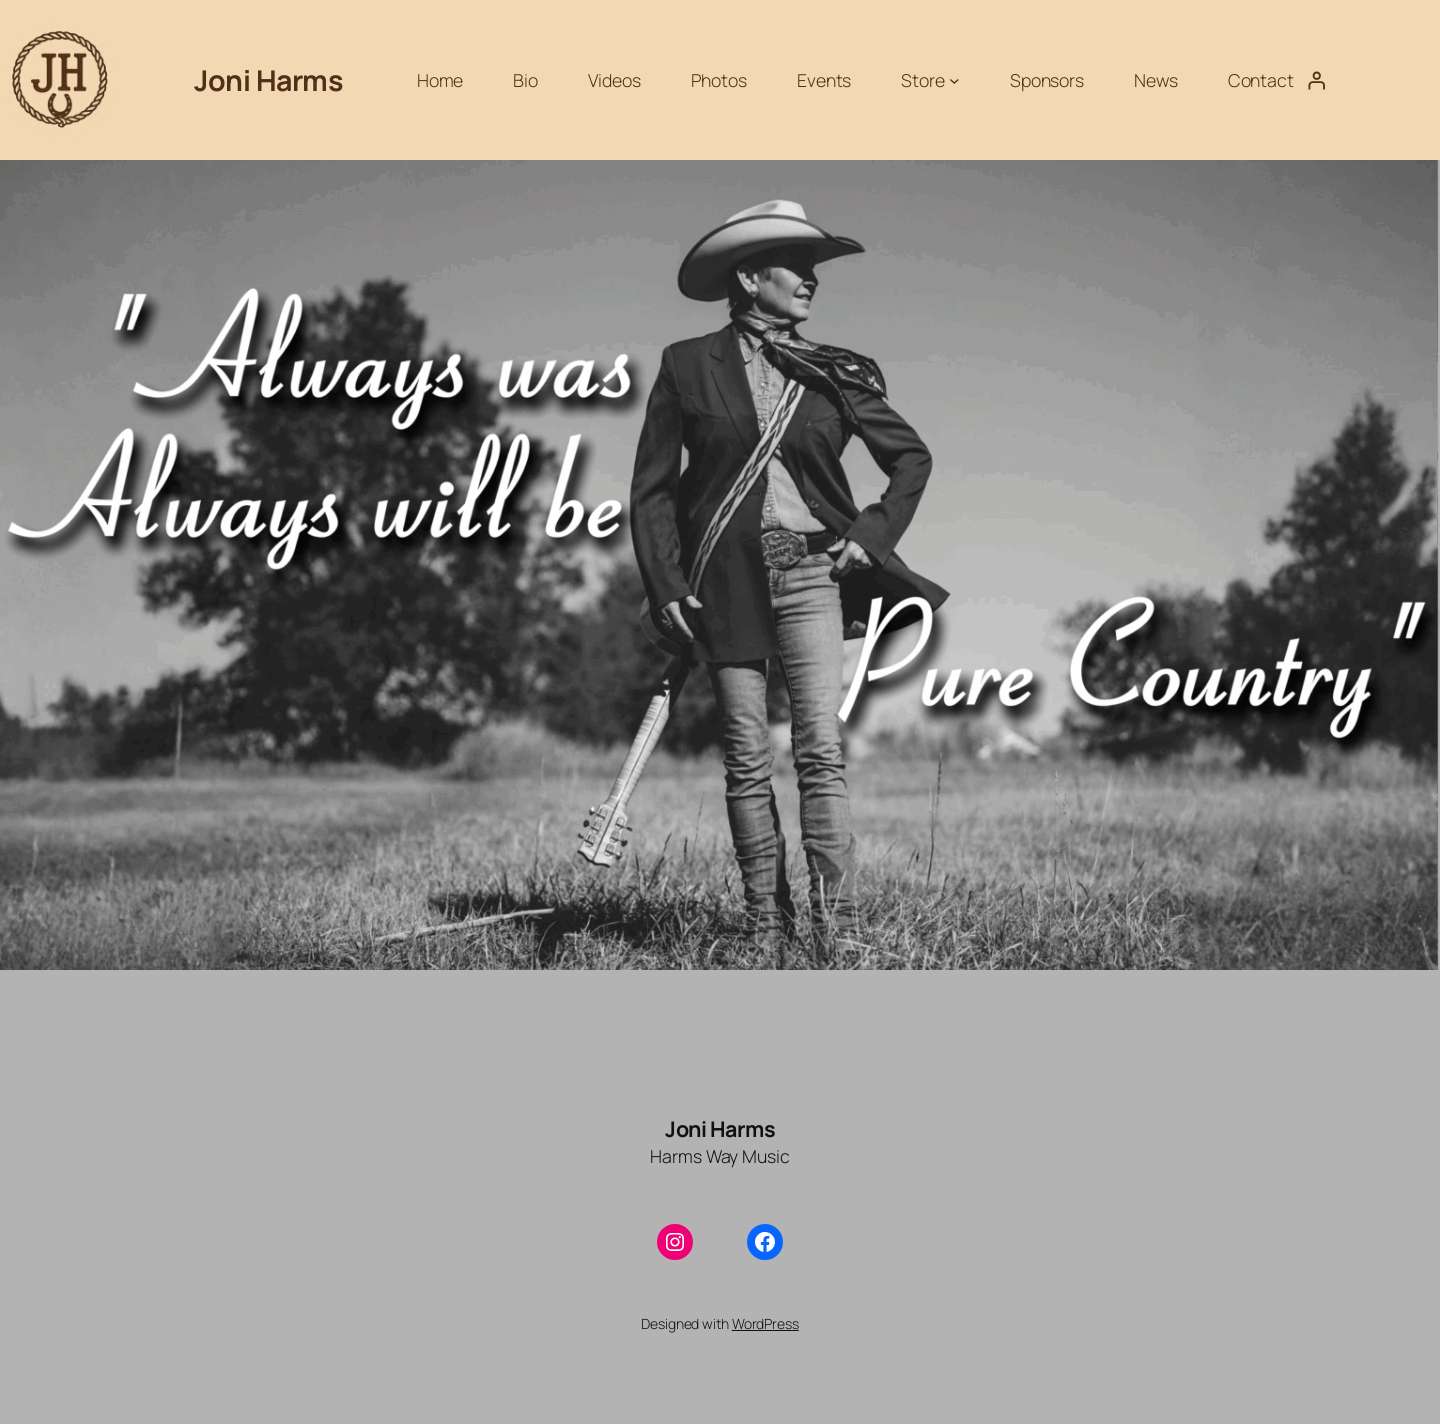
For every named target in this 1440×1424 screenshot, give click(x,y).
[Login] (1316, 80)
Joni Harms (268, 80)
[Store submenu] (954, 80)
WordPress (765, 1323)
